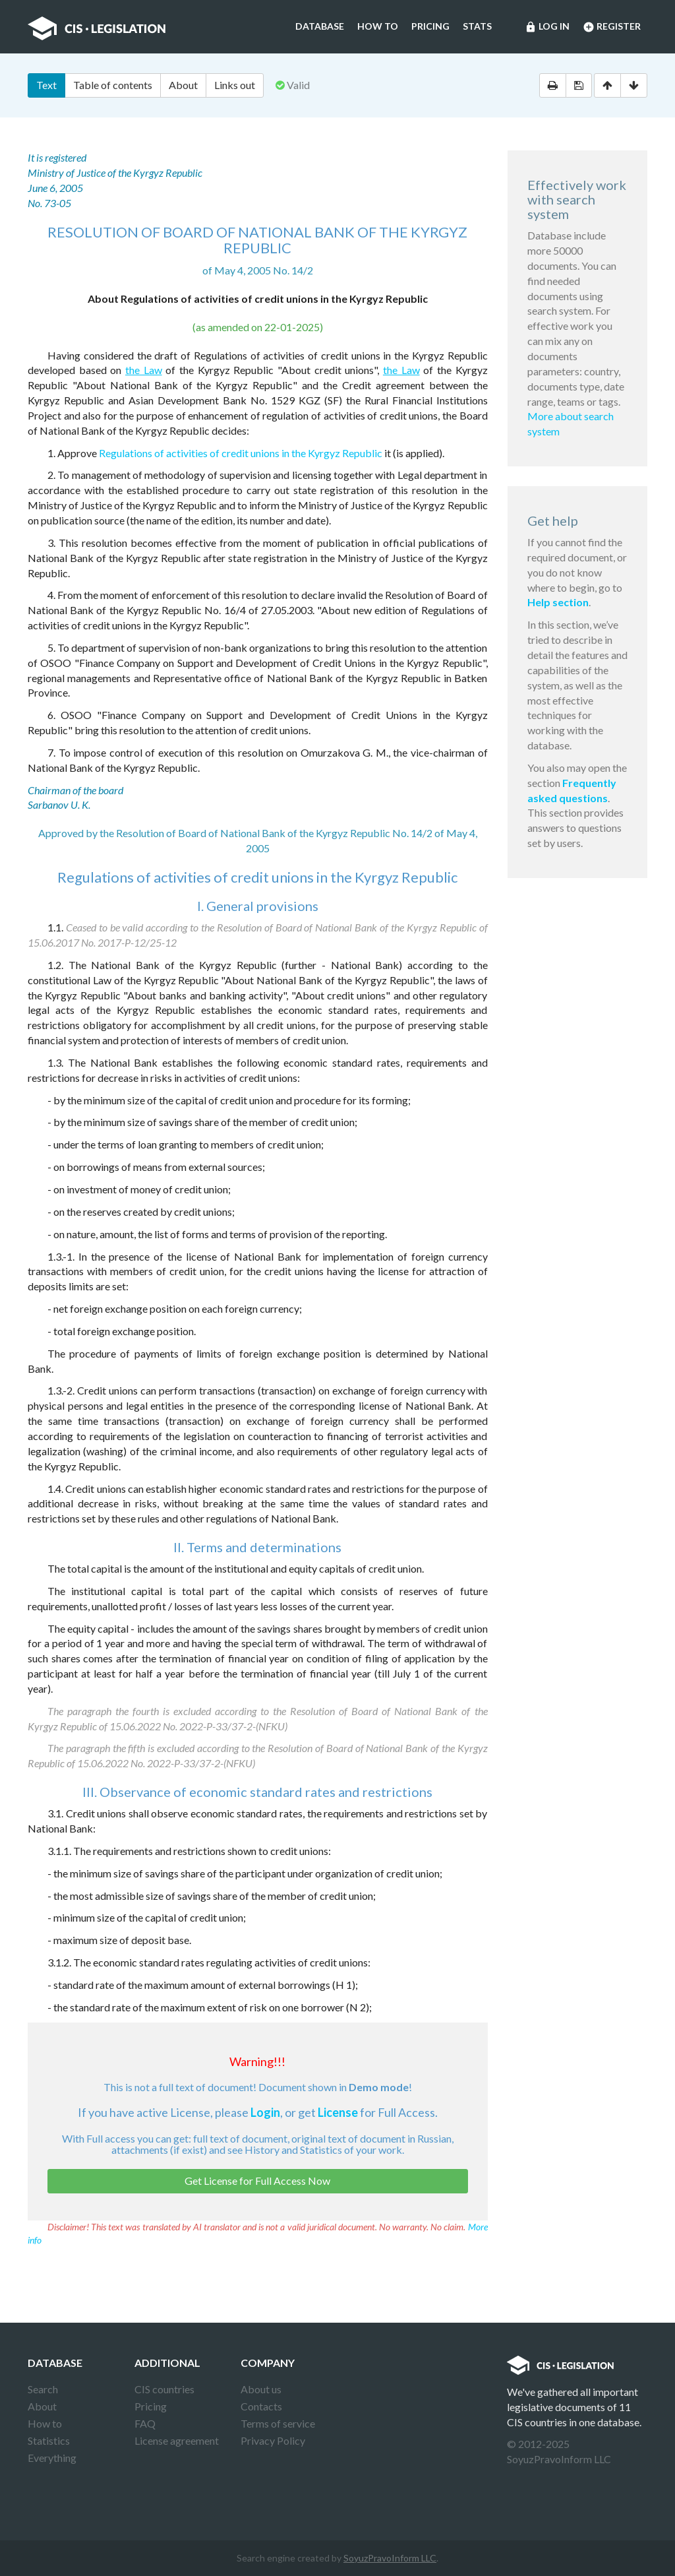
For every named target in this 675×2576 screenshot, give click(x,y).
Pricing (430, 26)
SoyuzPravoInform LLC (389, 2557)
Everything (52, 2457)
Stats (477, 26)
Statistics (49, 2440)
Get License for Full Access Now (257, 2180)
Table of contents (112, 85)
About (183, 85)
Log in (547, 27)
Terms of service (278, 2423)
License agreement (176, 2440)
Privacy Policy (273, 2440)
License (338, 2112)
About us (261, 2389)
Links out (234, 85)
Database (319, 26)
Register (612, 27)
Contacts (261, 2406)
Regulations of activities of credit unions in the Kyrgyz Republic (240, 453)
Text (46, 85)
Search (43, 2389)
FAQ (145, 2423)
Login (265, 2112)
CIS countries (164, 2389)
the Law (143, 369)
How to (377, 26)
